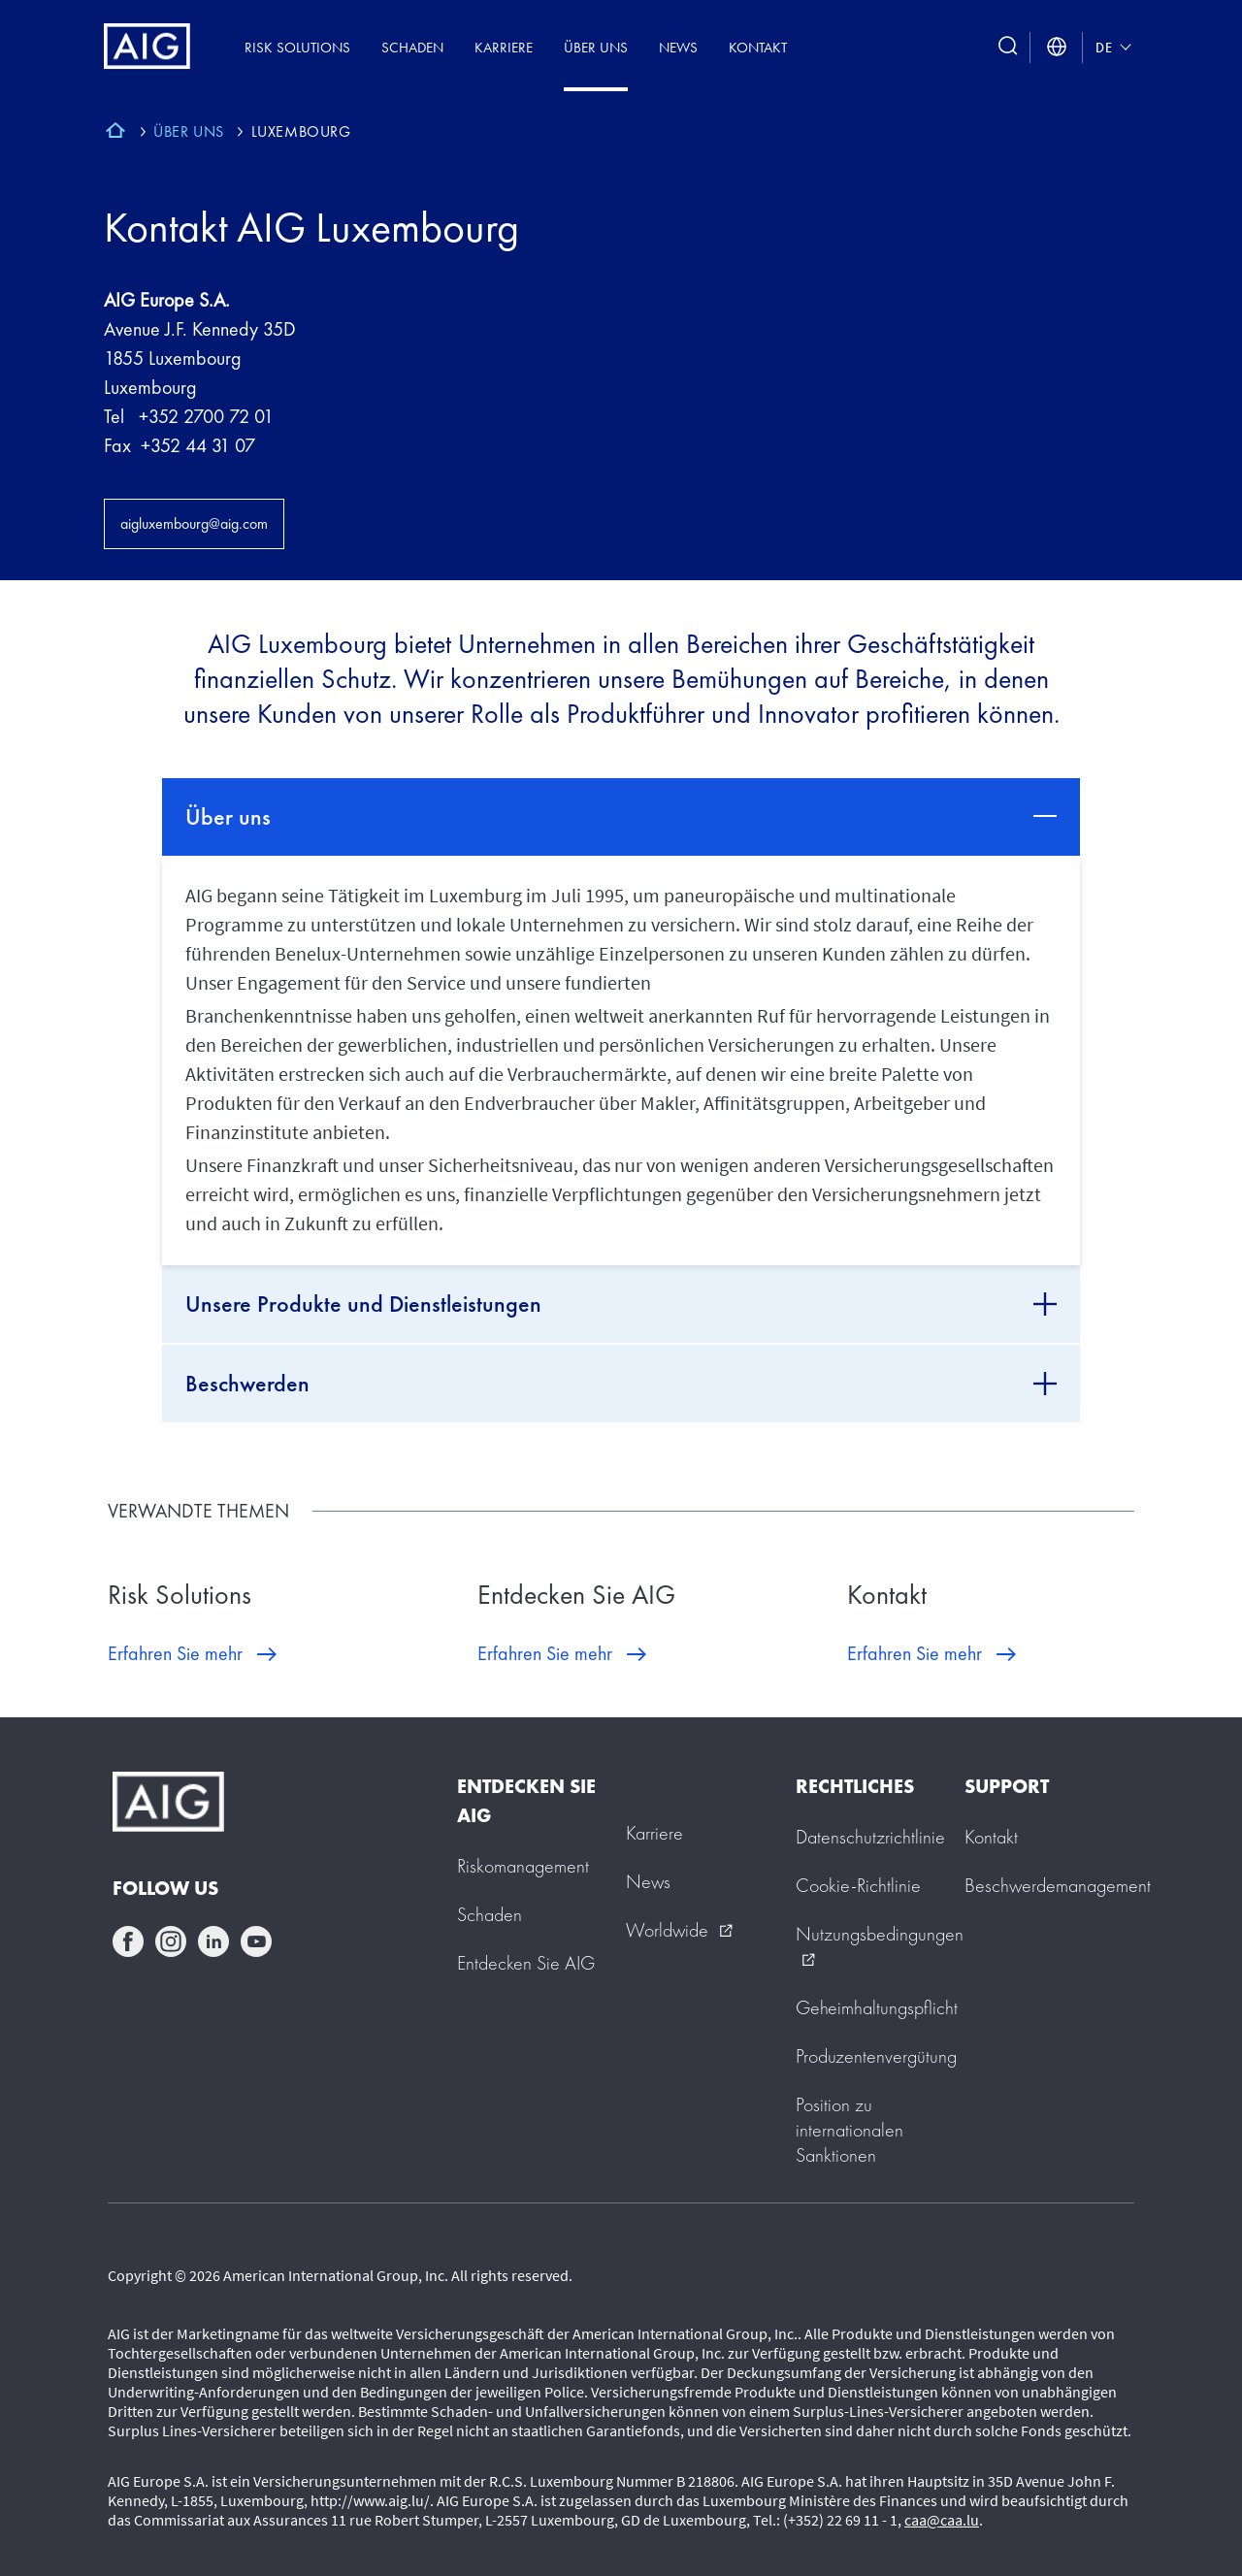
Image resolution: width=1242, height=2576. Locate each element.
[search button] (1008, 47)
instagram (170, 1941)
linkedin (213, 1941)
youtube (256, 1941)
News (678, 47)
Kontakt (758, 47)
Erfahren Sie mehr (175, 1653)
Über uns (596, 47)
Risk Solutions (297, 47)
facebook (128, 1941)
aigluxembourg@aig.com (194, 523)
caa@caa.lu (941, 2519)
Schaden (412, 47)
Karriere (503, 47)
